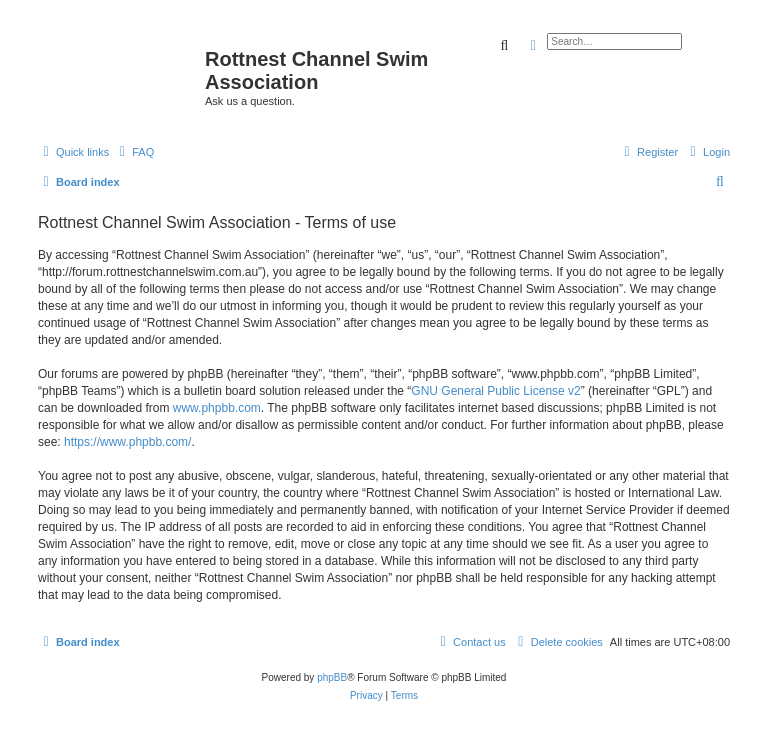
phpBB (332, 677)
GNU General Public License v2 (495, 391)
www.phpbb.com (217, 408)
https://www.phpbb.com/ (127, 442)
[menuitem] (134, 152)
